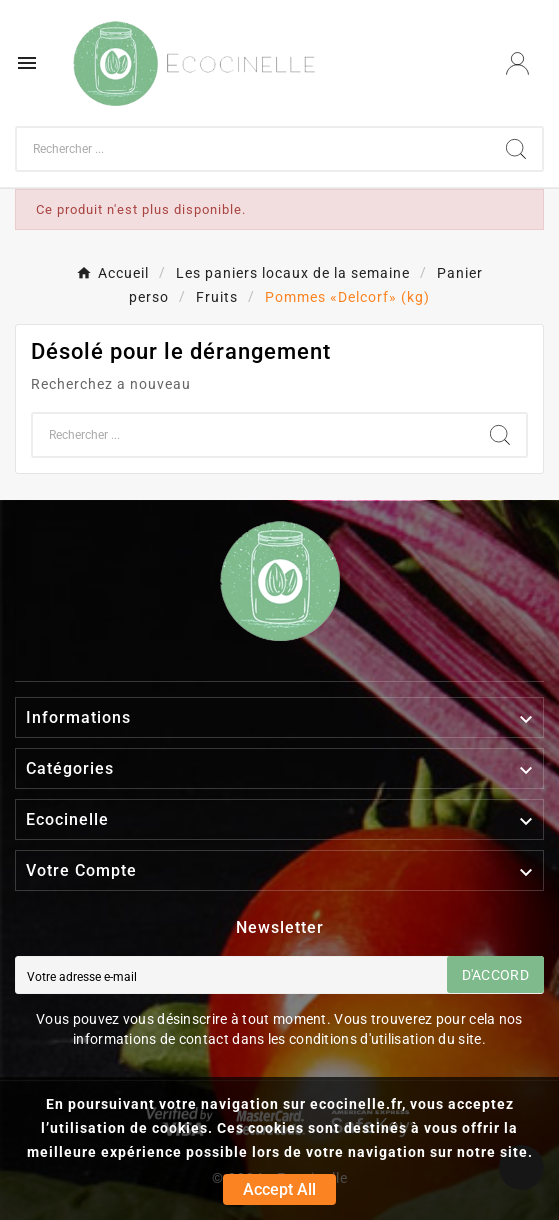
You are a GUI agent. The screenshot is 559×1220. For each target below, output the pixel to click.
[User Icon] (517, 63)
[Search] (516, 149)
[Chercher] (253, 149)
